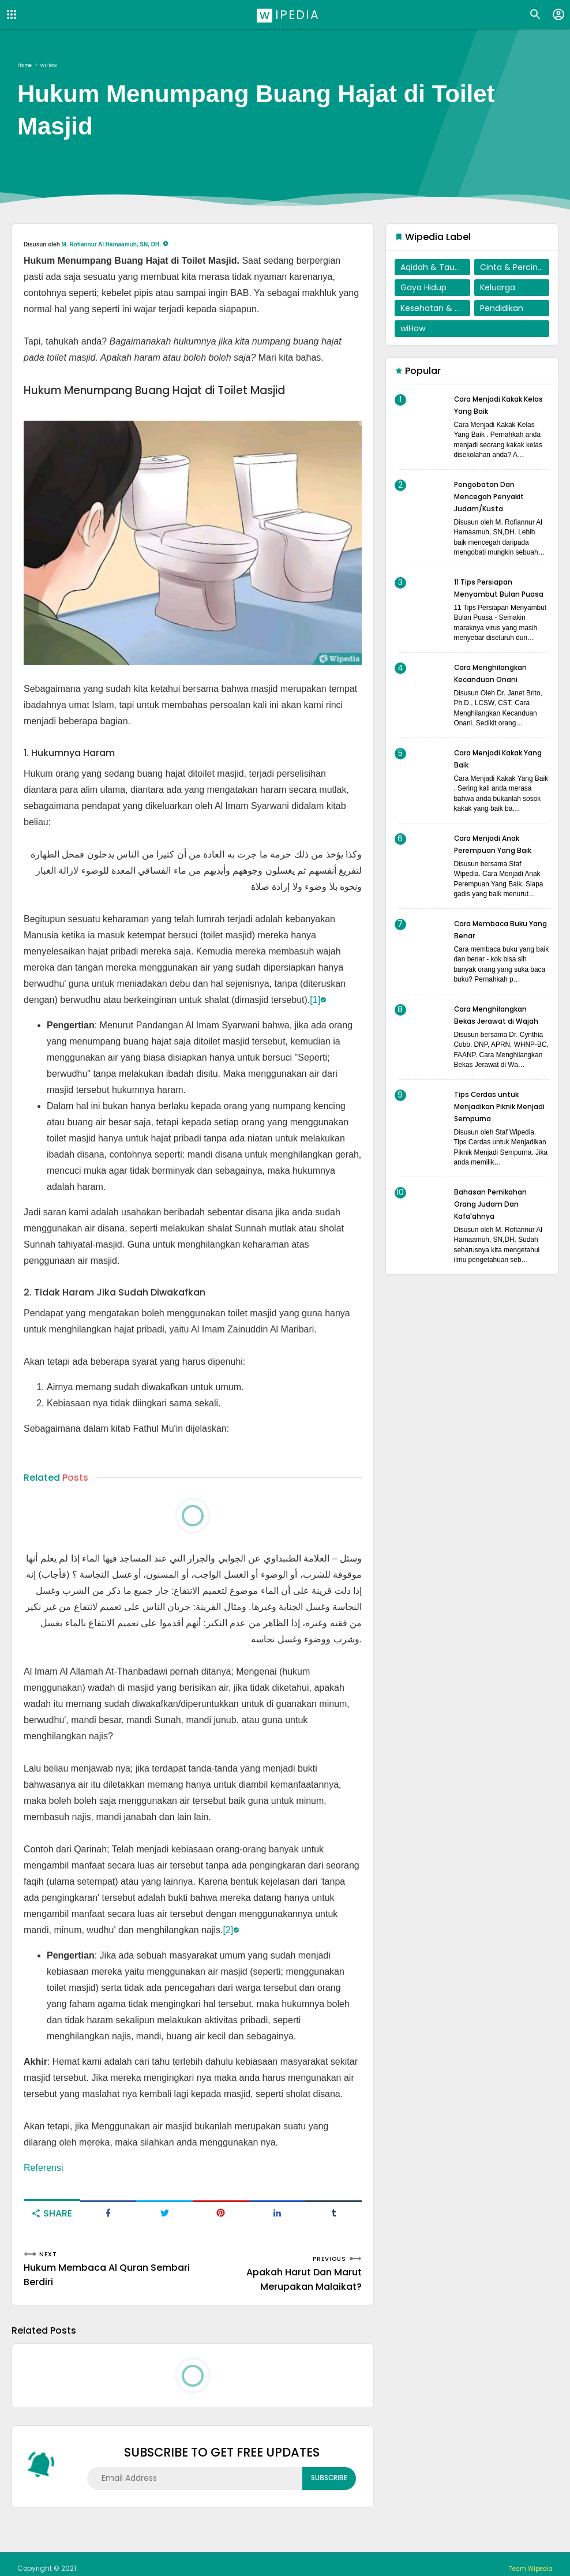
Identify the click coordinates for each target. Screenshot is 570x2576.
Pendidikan (501, 308)
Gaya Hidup (423, 287)
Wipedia (289, 14)
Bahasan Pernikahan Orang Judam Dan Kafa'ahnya (497, 1228)
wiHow (412, 328)
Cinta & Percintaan (515, 267)
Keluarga (497, 287)
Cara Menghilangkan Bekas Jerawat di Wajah (498, 1033)
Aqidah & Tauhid (433, 267)
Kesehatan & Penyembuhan (435, 308)
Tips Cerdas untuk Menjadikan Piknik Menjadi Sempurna (493, 1130)
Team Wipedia (527, 2560)
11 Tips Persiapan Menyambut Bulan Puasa (492, 594)
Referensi (43, 2168)
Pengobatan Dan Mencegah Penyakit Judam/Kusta (495, 496)
